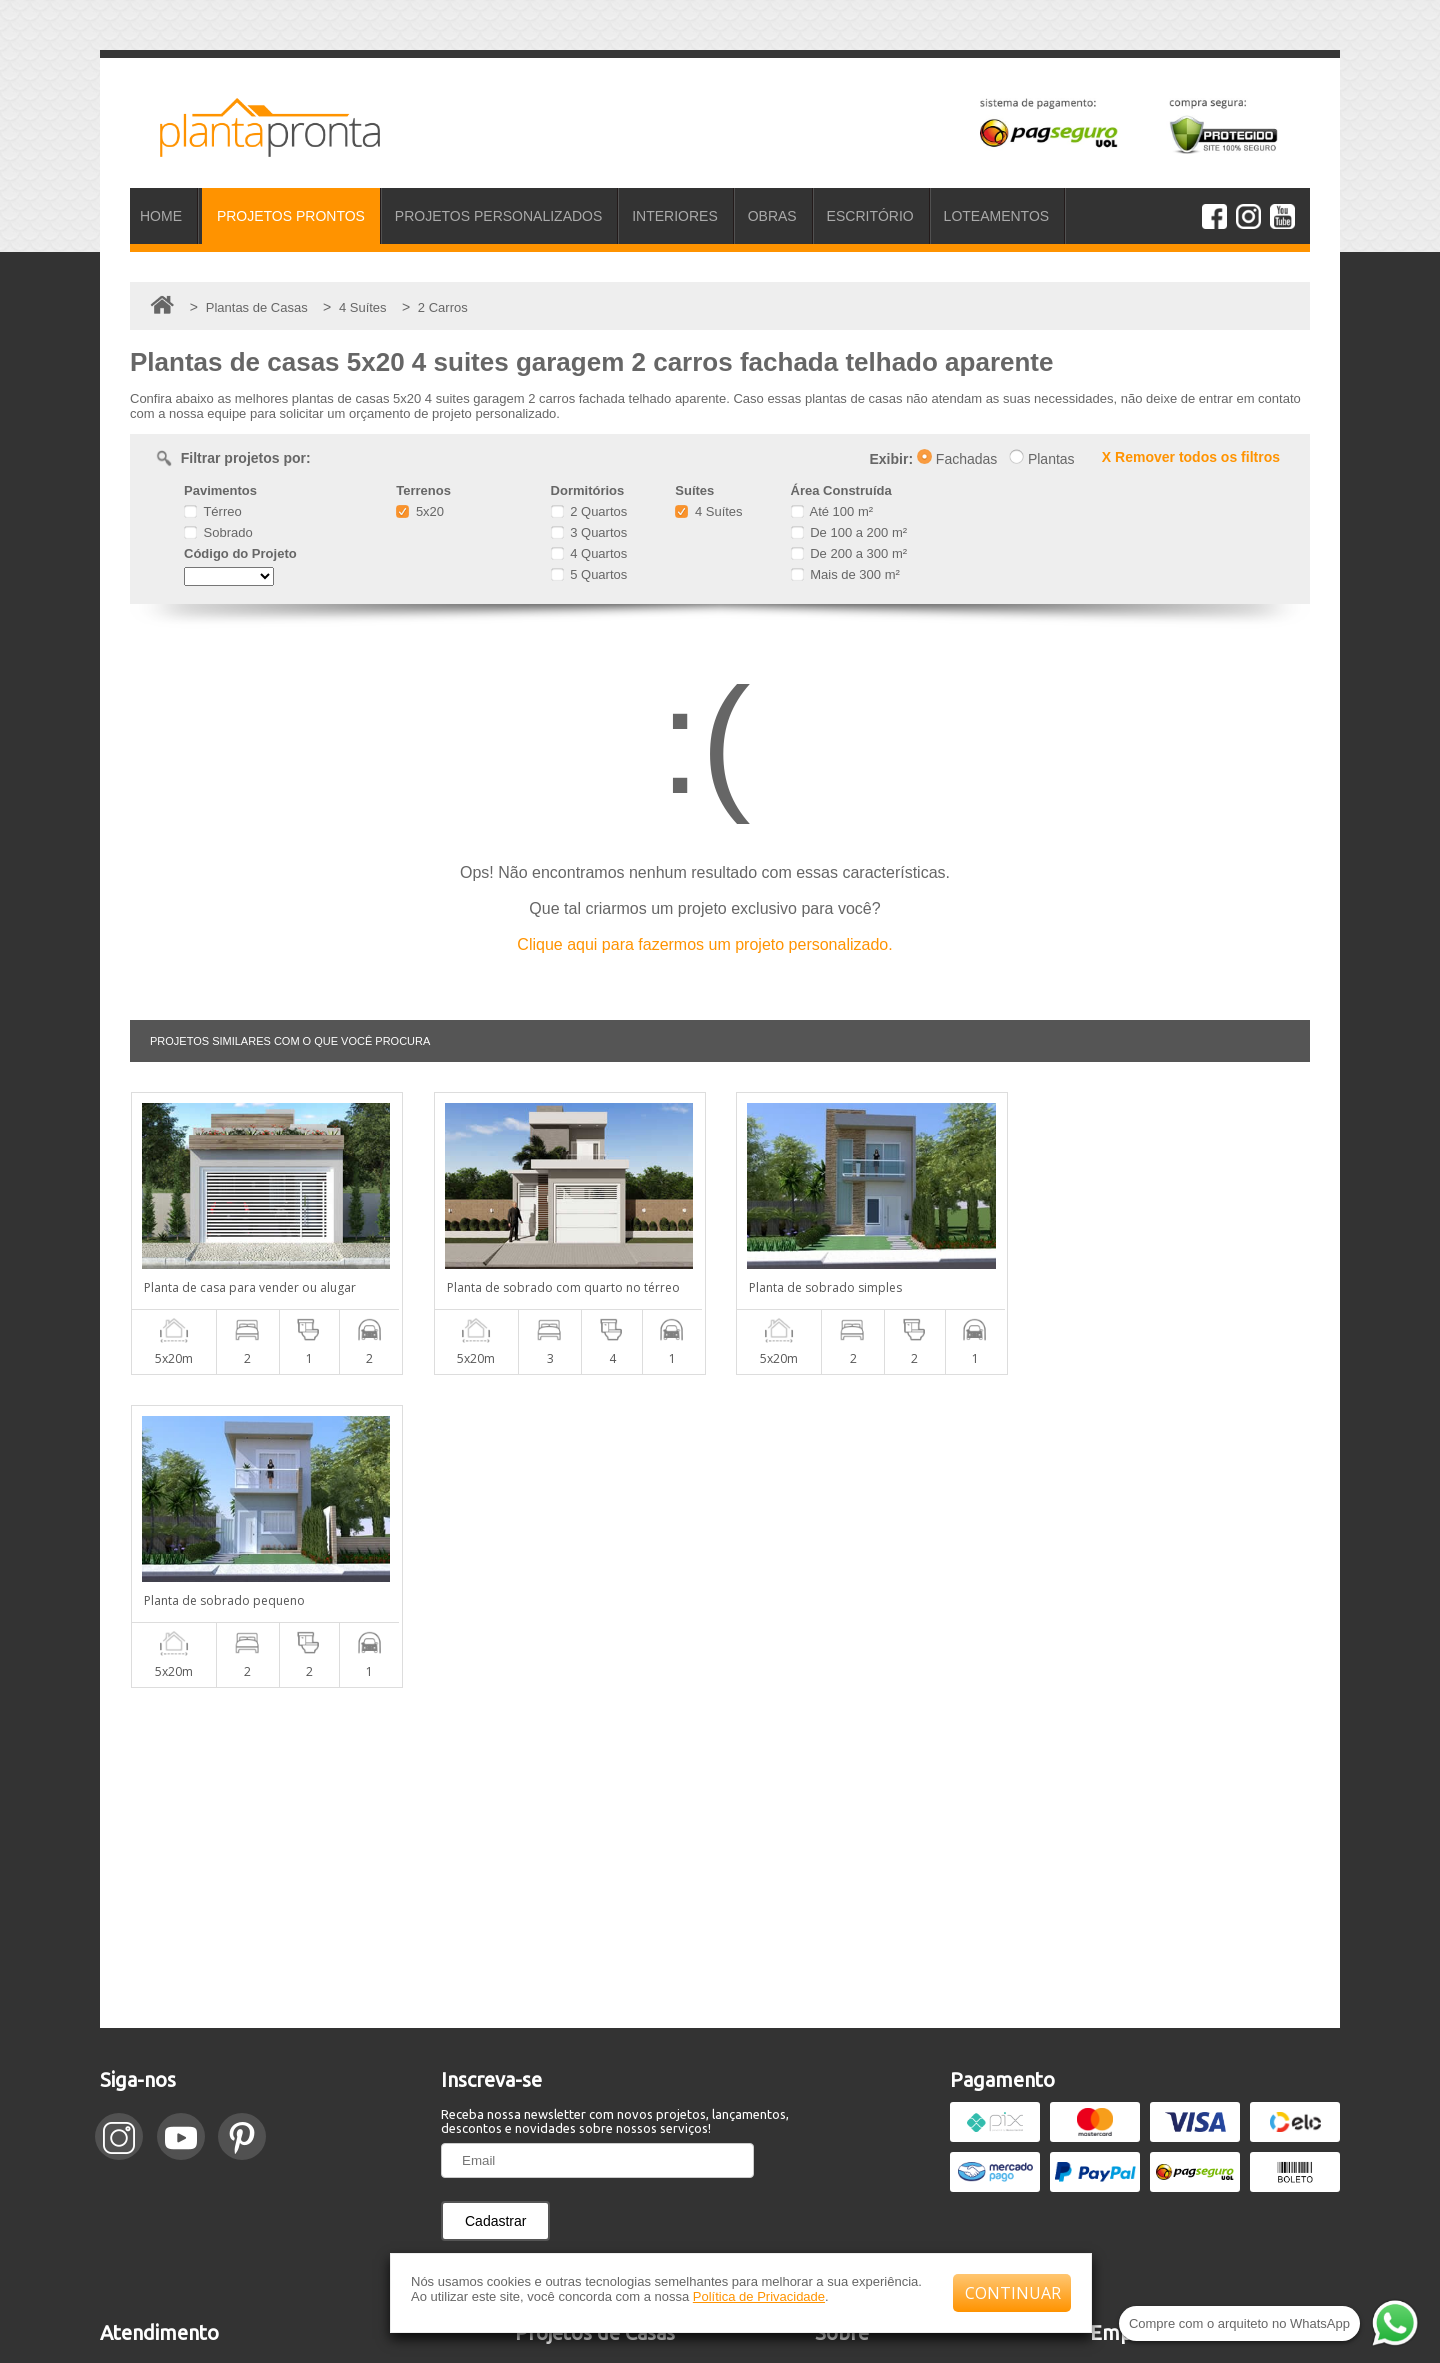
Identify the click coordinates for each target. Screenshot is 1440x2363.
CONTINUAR (1013, 2293)
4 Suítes (708, 511)
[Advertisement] (720, 1545)
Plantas (1042, 459)
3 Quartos (589, 532)
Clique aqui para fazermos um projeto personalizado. (704, 944)
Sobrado (218, 532)
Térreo (213, 511)
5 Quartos (589, 574)
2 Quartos (589, 511)
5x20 (420, 511)
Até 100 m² (832, 511)
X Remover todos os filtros (1191, 457)
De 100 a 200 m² (849, 532)
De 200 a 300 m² (849, 553)
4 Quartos (589, 553)
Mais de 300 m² (845, 574)
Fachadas (957, 459)
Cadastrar (495, 1908)
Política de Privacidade (759, 2296)
